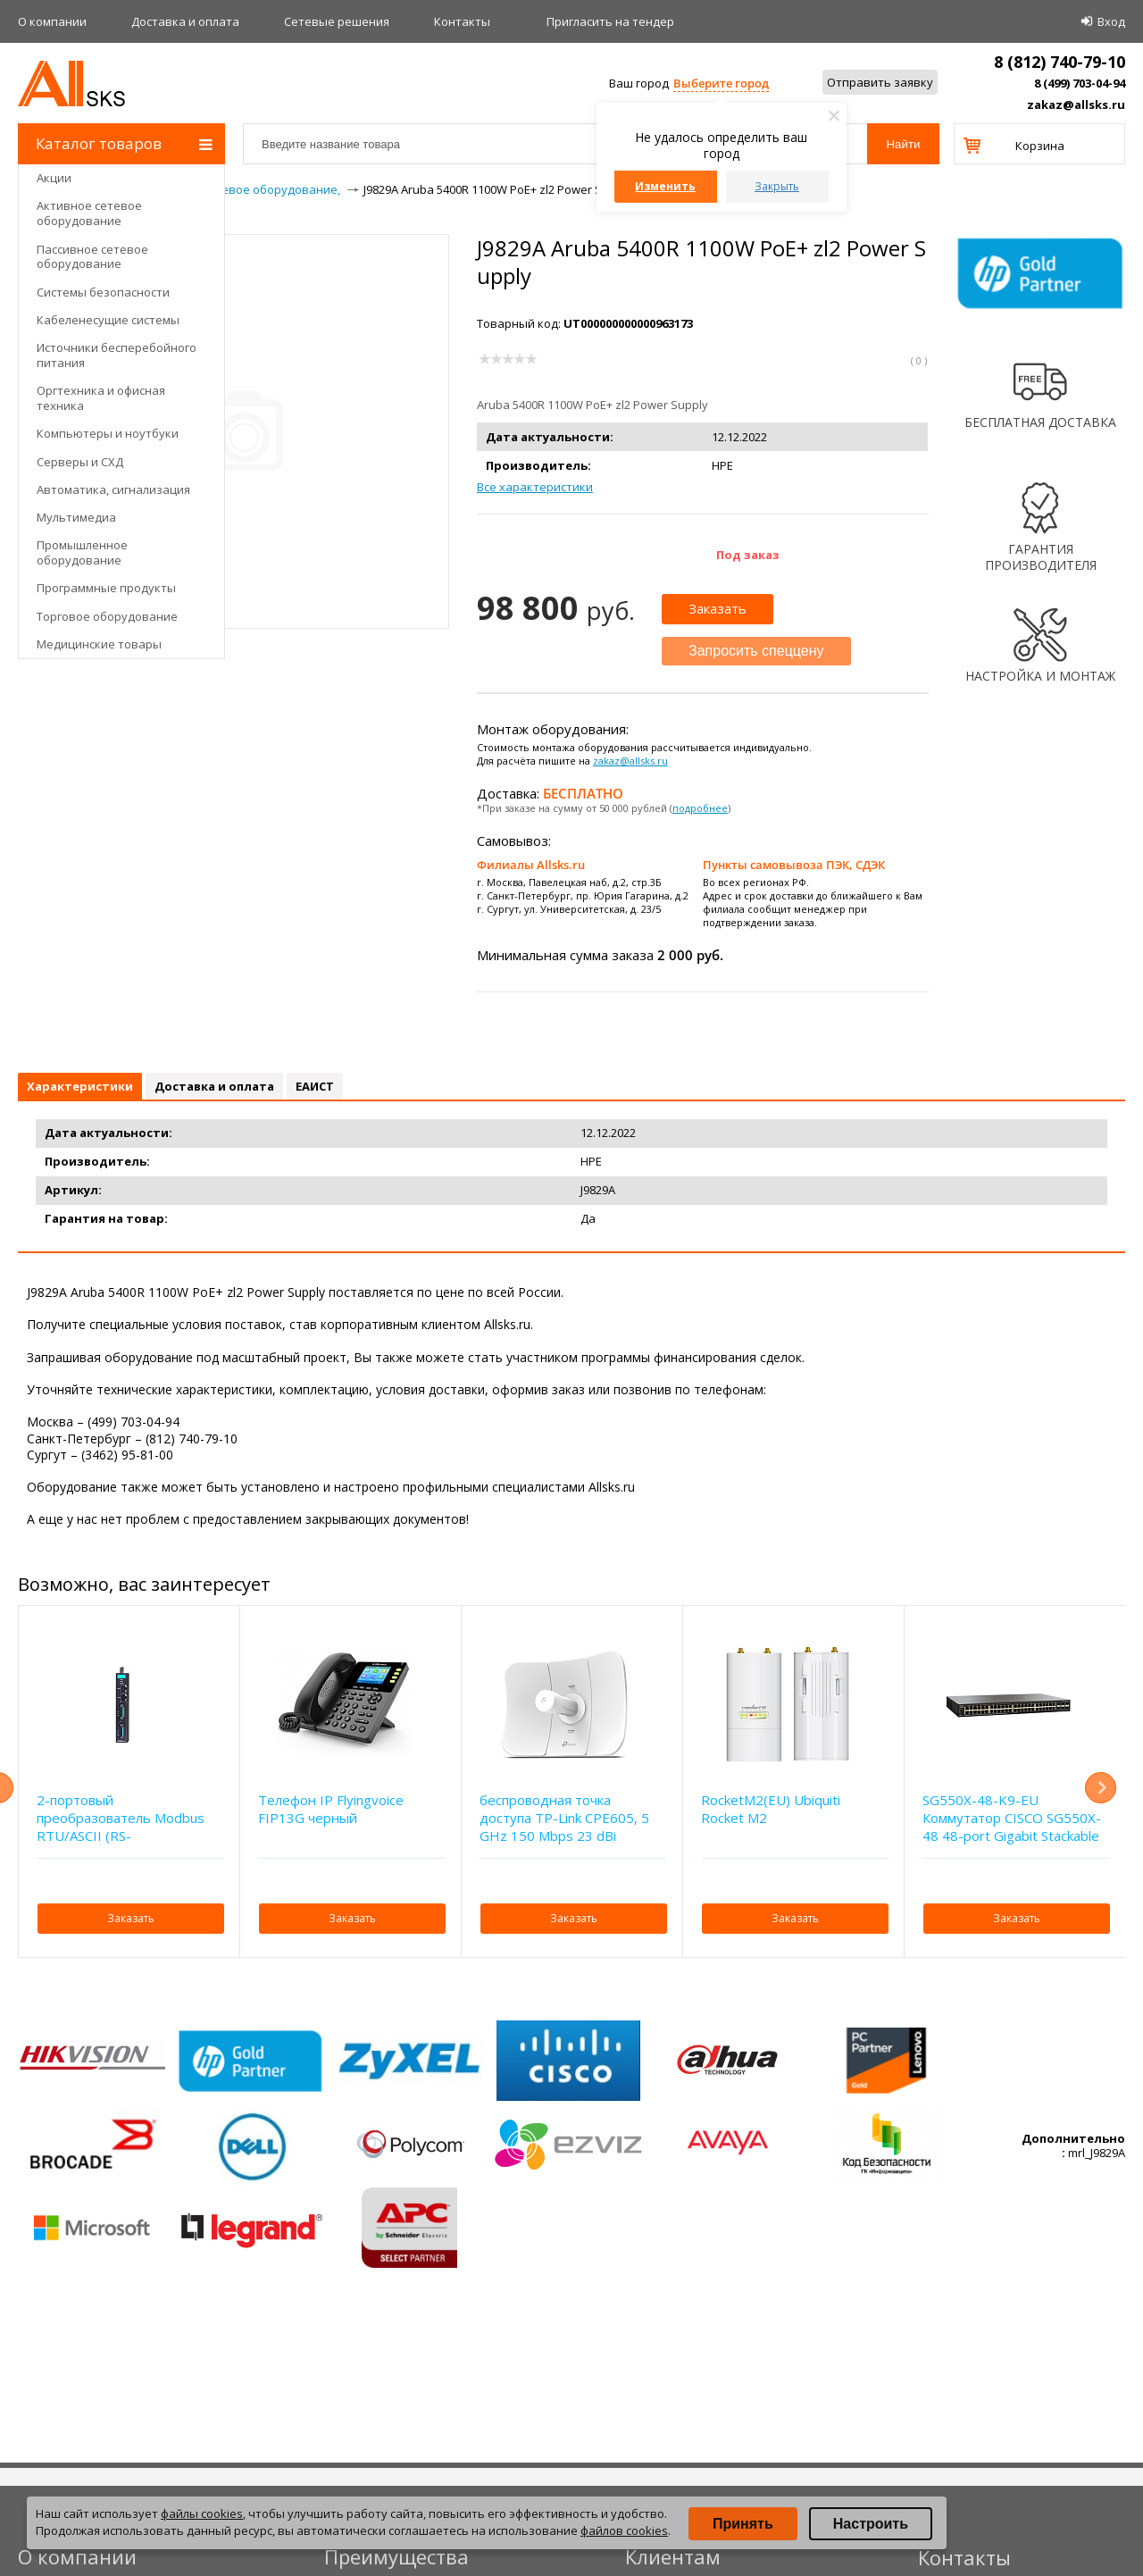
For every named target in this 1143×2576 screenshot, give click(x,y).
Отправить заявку (880, 82)
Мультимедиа (76, 517)
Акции (54, 178)
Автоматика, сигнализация (113, 489)
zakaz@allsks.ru (1076, 104)
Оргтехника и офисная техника (101, 398)
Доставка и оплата (185, 21)
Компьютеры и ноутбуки (108, 433)
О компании (52, 21)
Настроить (870, 2523)
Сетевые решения (336, 21)
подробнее (700, 808)
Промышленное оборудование (82, 552)
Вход (1111, 21)
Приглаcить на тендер (610, 21)
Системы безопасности (103, 292)
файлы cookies (202, 2513)
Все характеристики (535, 487)
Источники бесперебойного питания (116, 355)
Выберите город (721, 83)
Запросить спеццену (756, 650)
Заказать (717, 608)
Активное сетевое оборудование (89, 213)
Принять (743, 2523)
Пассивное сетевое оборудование (92, 256)
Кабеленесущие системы (108, 320)
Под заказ (748, 555)
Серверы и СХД (80, 462)
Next (1100, 1787)
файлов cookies (624, 2530)
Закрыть (777, 186)
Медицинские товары (99, 644)
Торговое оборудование (107, 616)
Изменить (665, 186)
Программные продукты (106, 588)
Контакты (462, 21)
